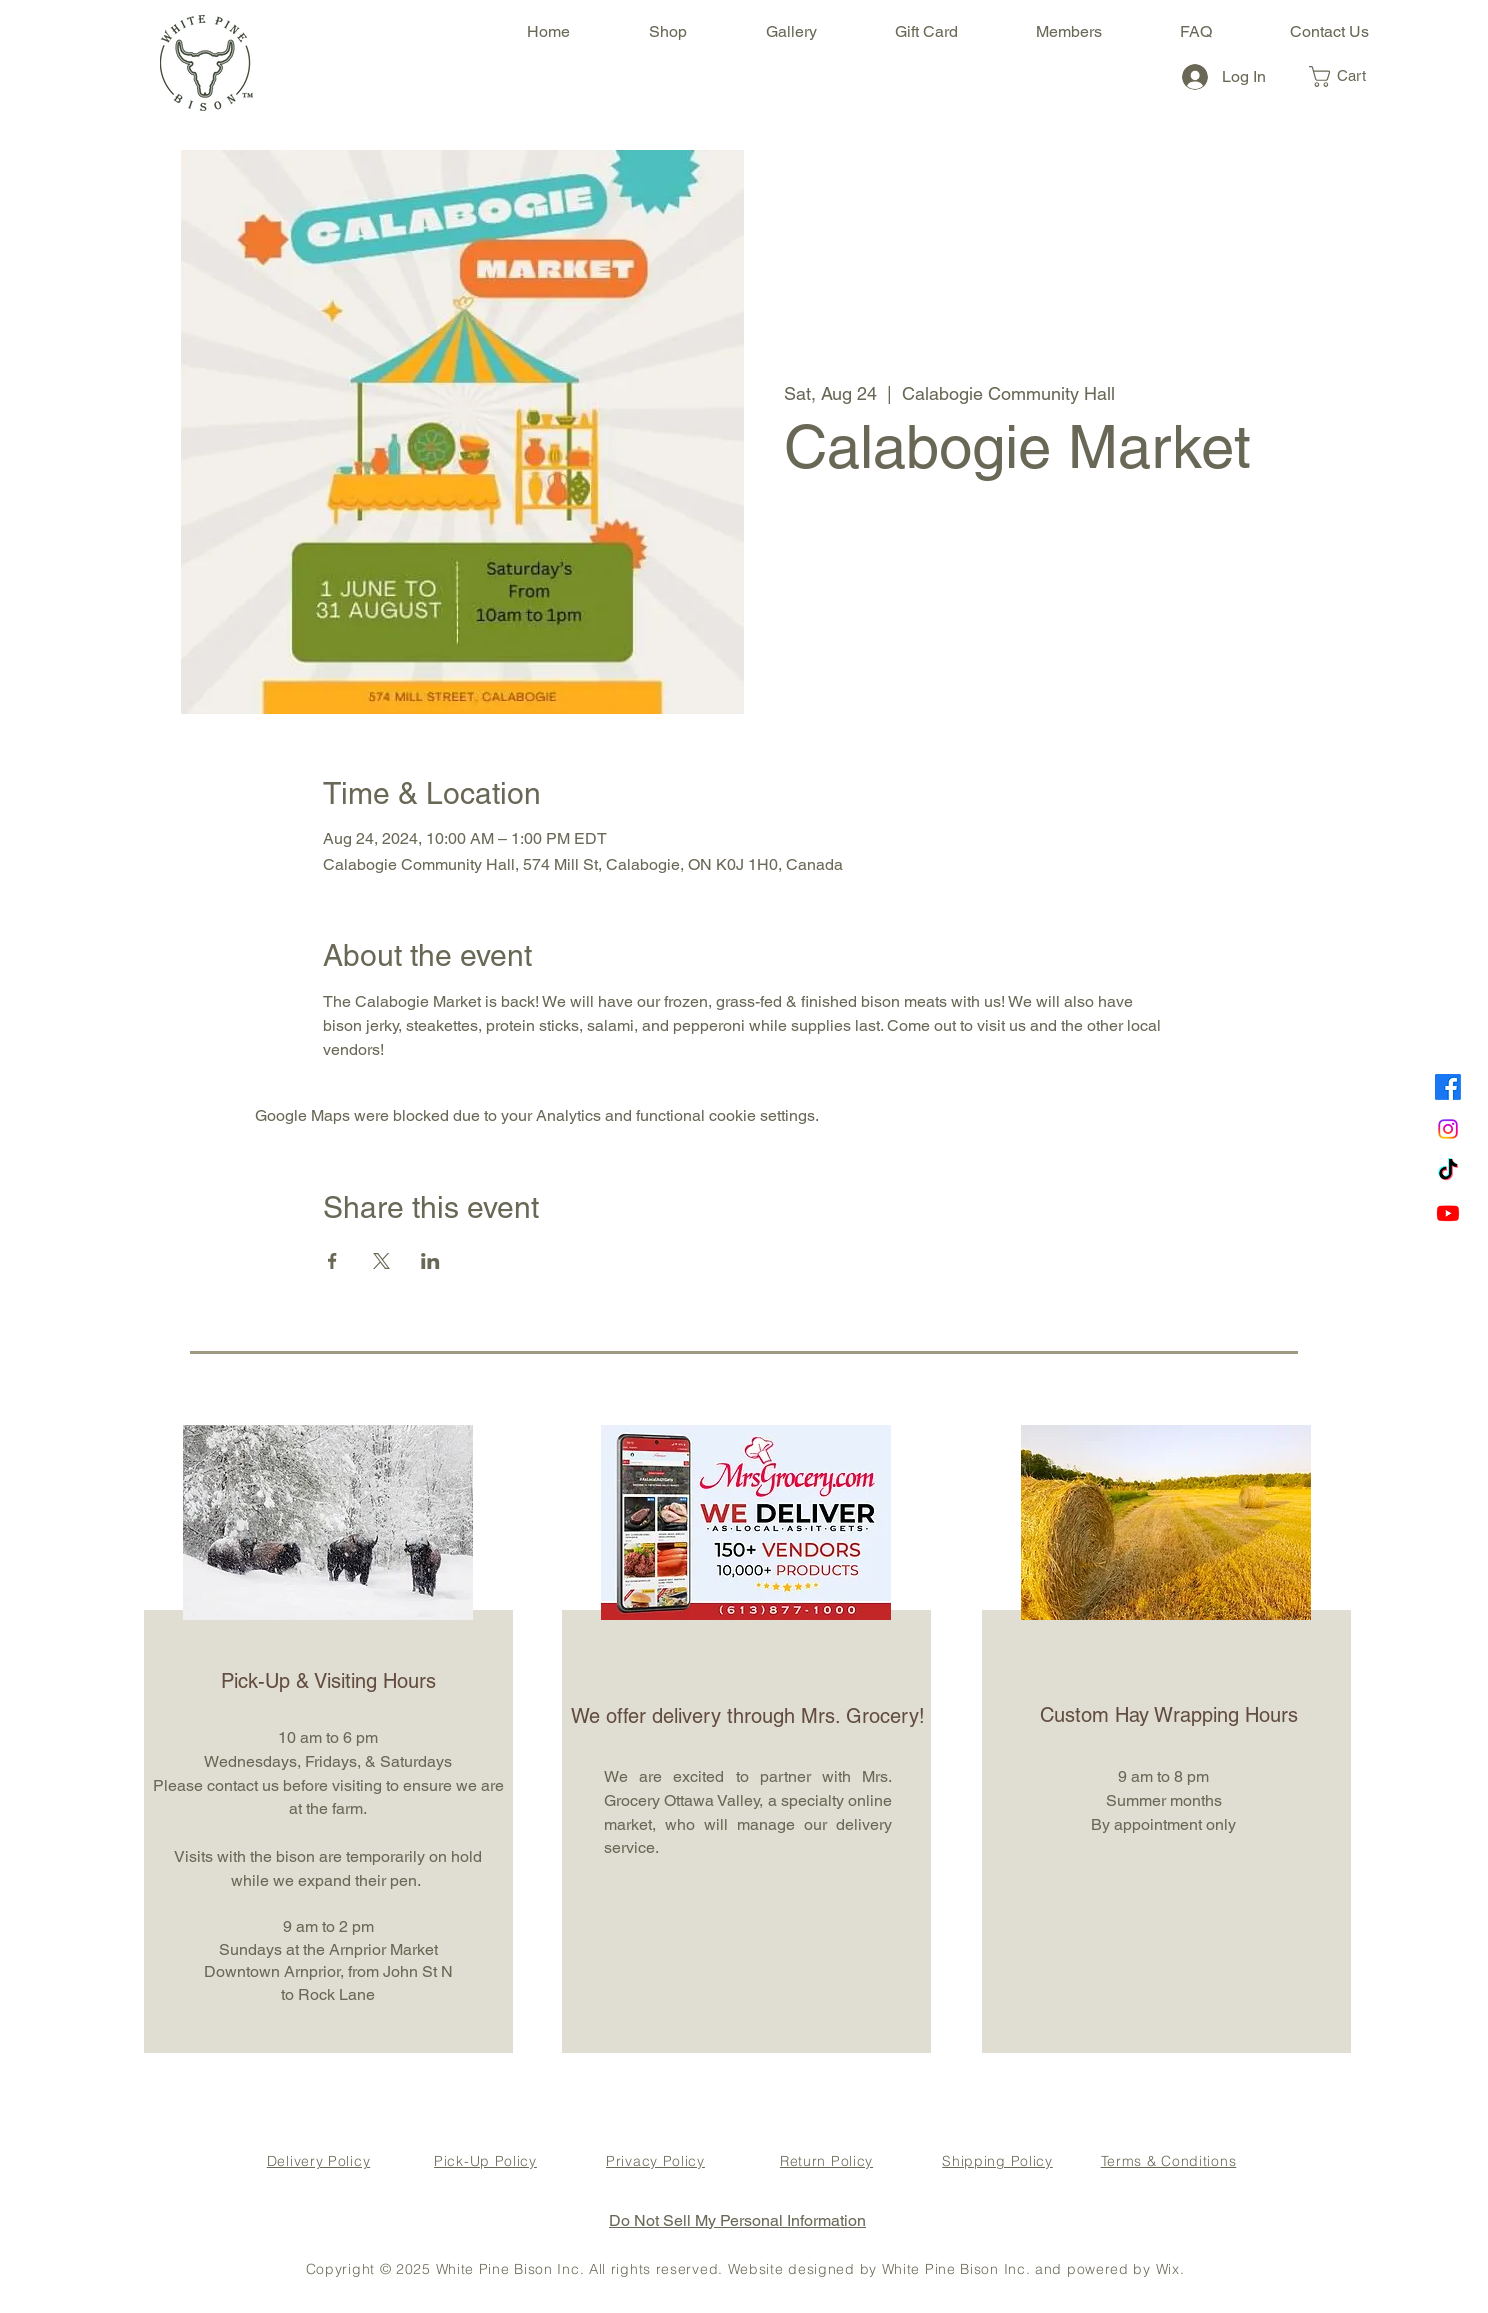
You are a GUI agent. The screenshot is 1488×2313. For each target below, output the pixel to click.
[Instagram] (1448, 1129)
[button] (1349, 76)
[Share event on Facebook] (332, 1261)
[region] (325, 1736)
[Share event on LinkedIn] (430, 1261)
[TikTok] (1448, 1171)
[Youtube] (1448, 1213)
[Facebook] (1448, 1087)
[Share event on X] (381, 1261)
